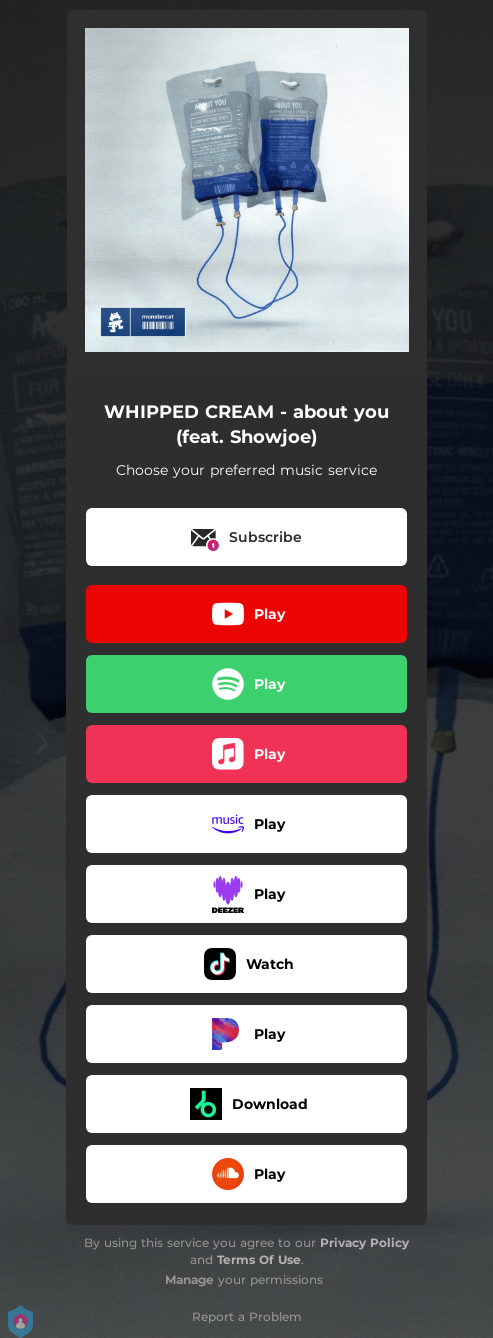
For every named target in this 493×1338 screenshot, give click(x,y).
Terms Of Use (259, 1259)
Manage (189, 1279)
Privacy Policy (364, 1242)
